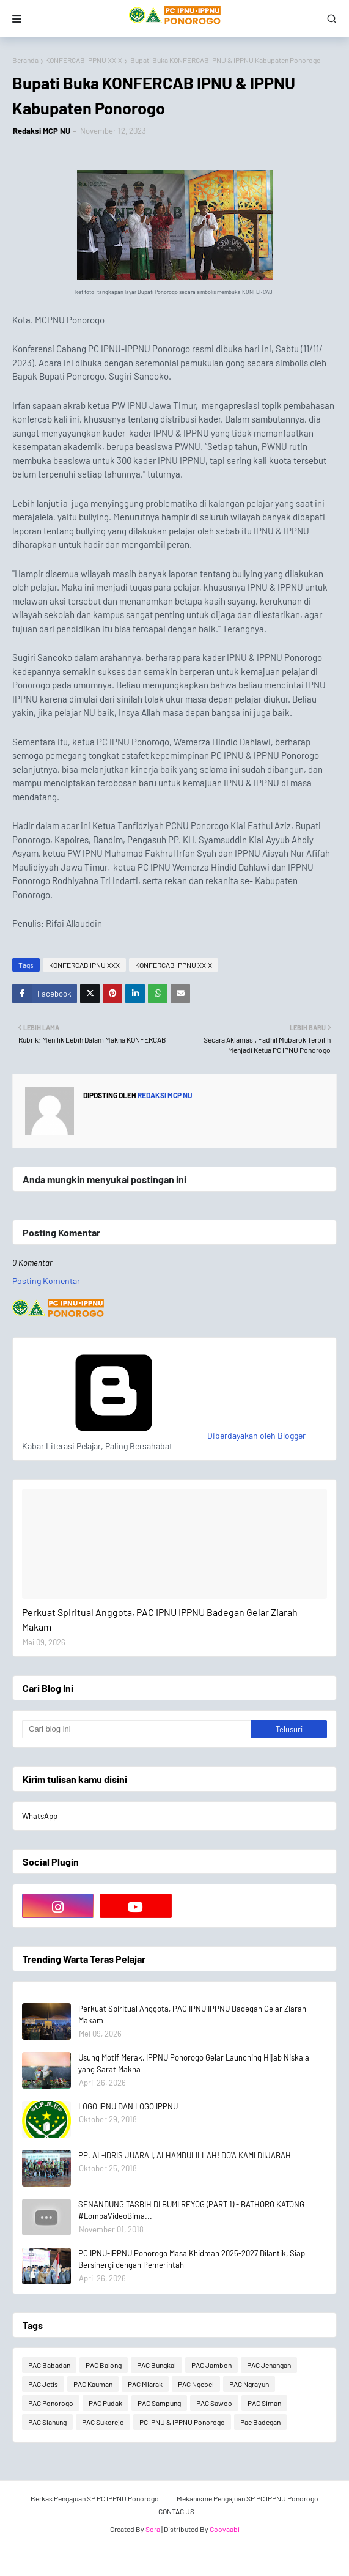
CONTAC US (176, 2511)
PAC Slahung (47, 2422)
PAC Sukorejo (103, 2422)
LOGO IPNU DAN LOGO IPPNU (128, 2106)
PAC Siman (264, 2403)
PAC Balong (104, 2365)
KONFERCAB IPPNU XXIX (83, 60)
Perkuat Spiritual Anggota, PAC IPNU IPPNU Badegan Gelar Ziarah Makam (160, 1619)
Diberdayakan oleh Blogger (164, 1435)
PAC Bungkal (156, 2365)
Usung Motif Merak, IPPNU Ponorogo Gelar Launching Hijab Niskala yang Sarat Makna (193, 2064)
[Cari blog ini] (136, 1729)
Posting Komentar (46, 1280)
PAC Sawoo (214, 2403)
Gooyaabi (225, 2529)
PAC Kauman (92, 2384)
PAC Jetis (43, 2384)
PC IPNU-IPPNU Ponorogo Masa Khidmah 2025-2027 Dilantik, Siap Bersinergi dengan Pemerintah (191, 2259)
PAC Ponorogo (50, 2403)
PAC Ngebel (196, 2384)
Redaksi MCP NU (41, 131)
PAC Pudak (105, 2403)
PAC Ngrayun (249, 2384)
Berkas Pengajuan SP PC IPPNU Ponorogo (95, 2498)
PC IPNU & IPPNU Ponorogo (182, 2422)
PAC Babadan (49, 2365)
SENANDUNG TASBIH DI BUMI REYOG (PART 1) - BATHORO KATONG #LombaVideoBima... (191, 2210)
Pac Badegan (260, 2422)
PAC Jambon (211, 2365)
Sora (152, 2529)
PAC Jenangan (269, 2365)
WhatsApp (39, 1816)
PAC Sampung (159, 2403)
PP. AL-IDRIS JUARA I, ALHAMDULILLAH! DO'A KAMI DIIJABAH (184, 2155)
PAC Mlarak (145, 2384)
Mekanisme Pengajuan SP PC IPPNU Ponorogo (247, 2498)
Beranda (25, 60)
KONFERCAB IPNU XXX (84, 965)
